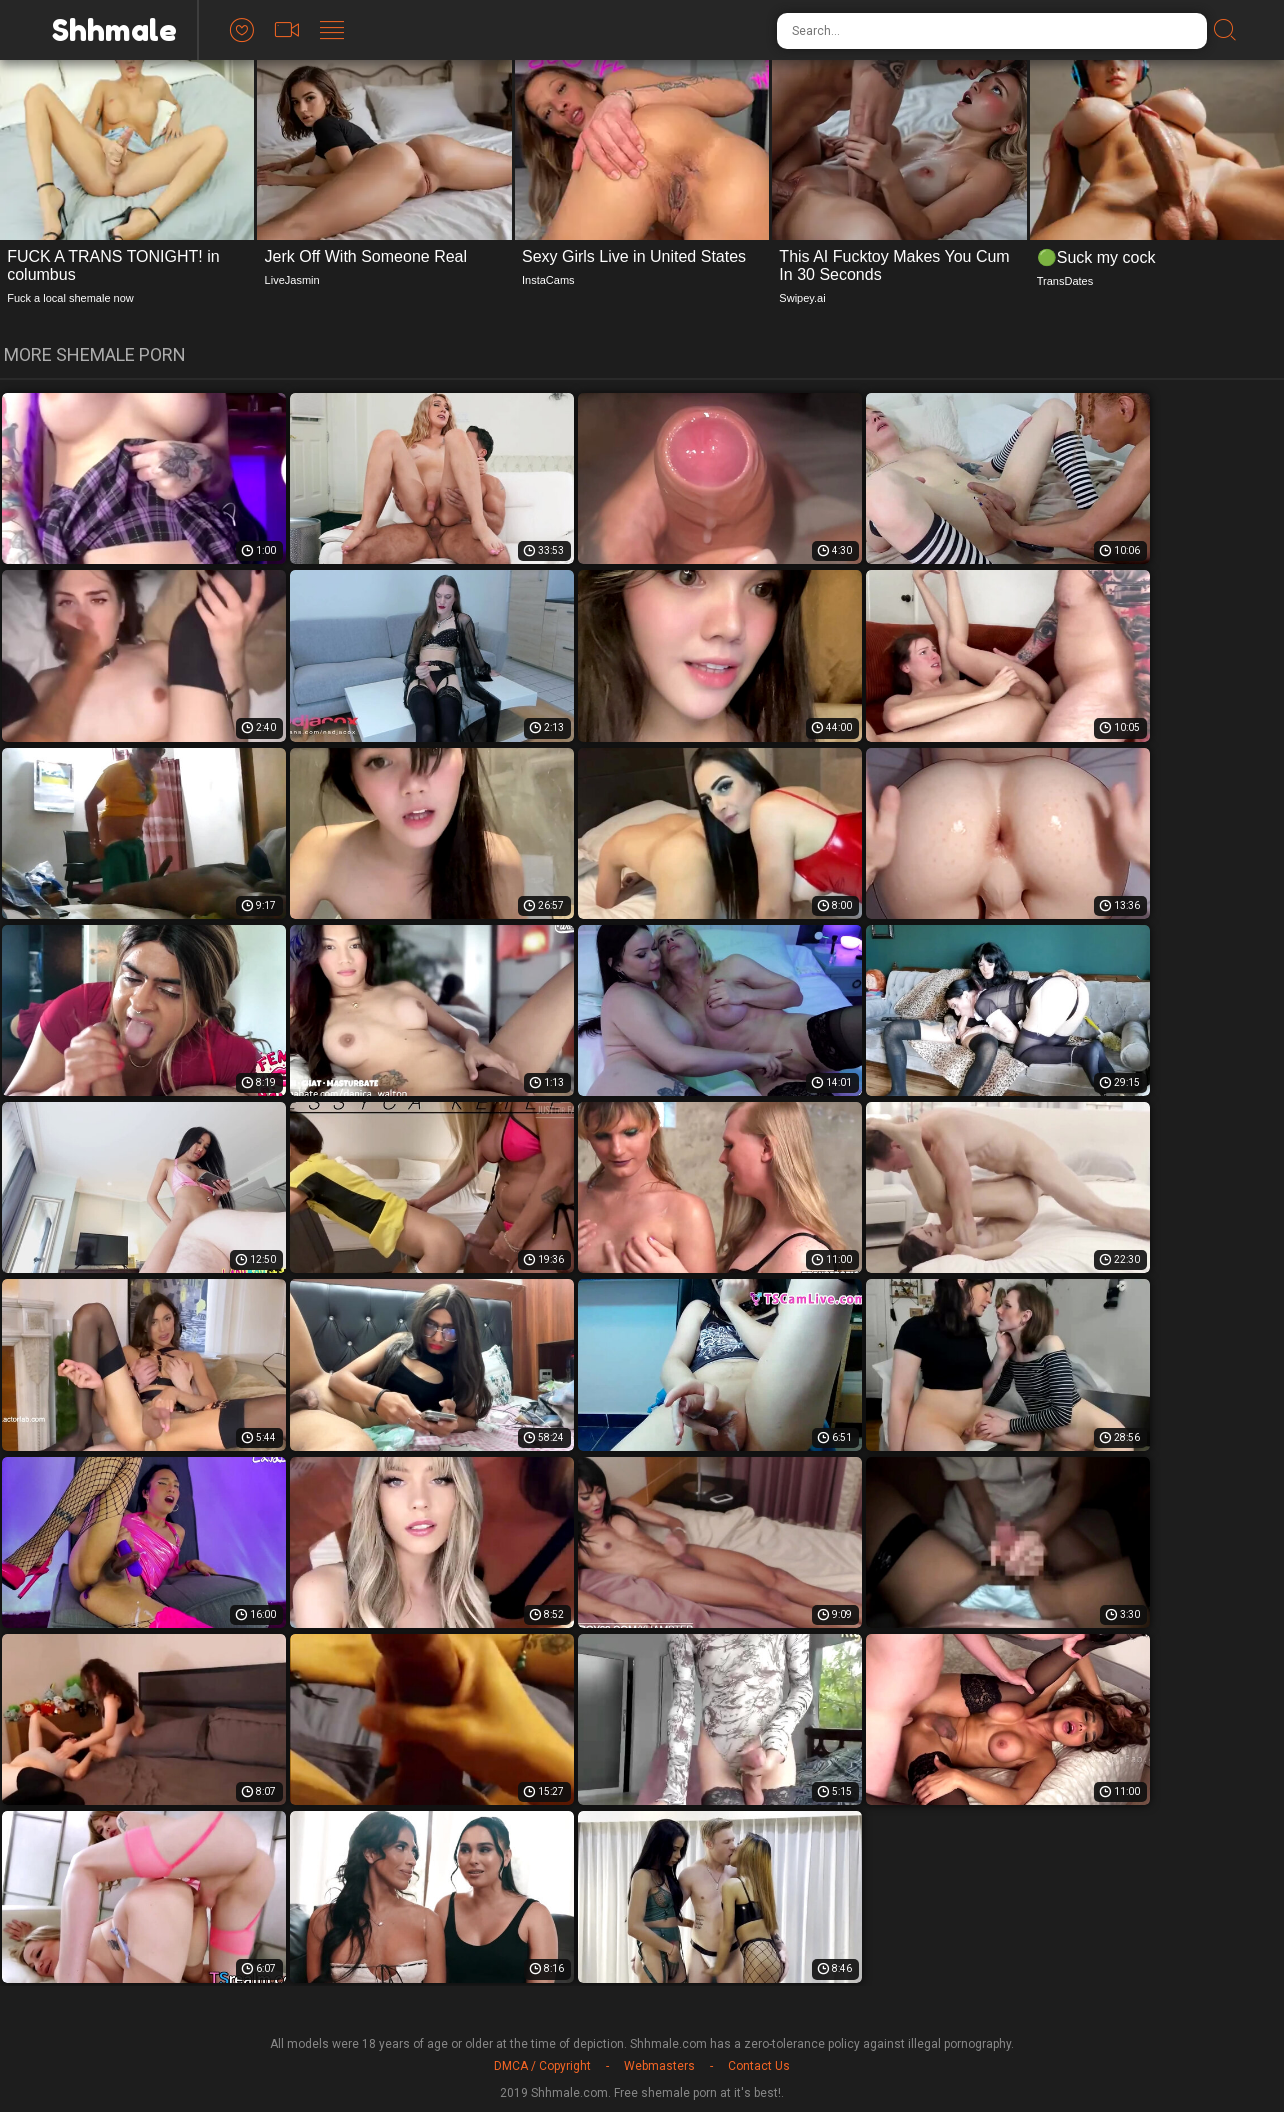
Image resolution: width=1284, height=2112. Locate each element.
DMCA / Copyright (542, 2066)
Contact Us (759, 2066)
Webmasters (659, 2066)
